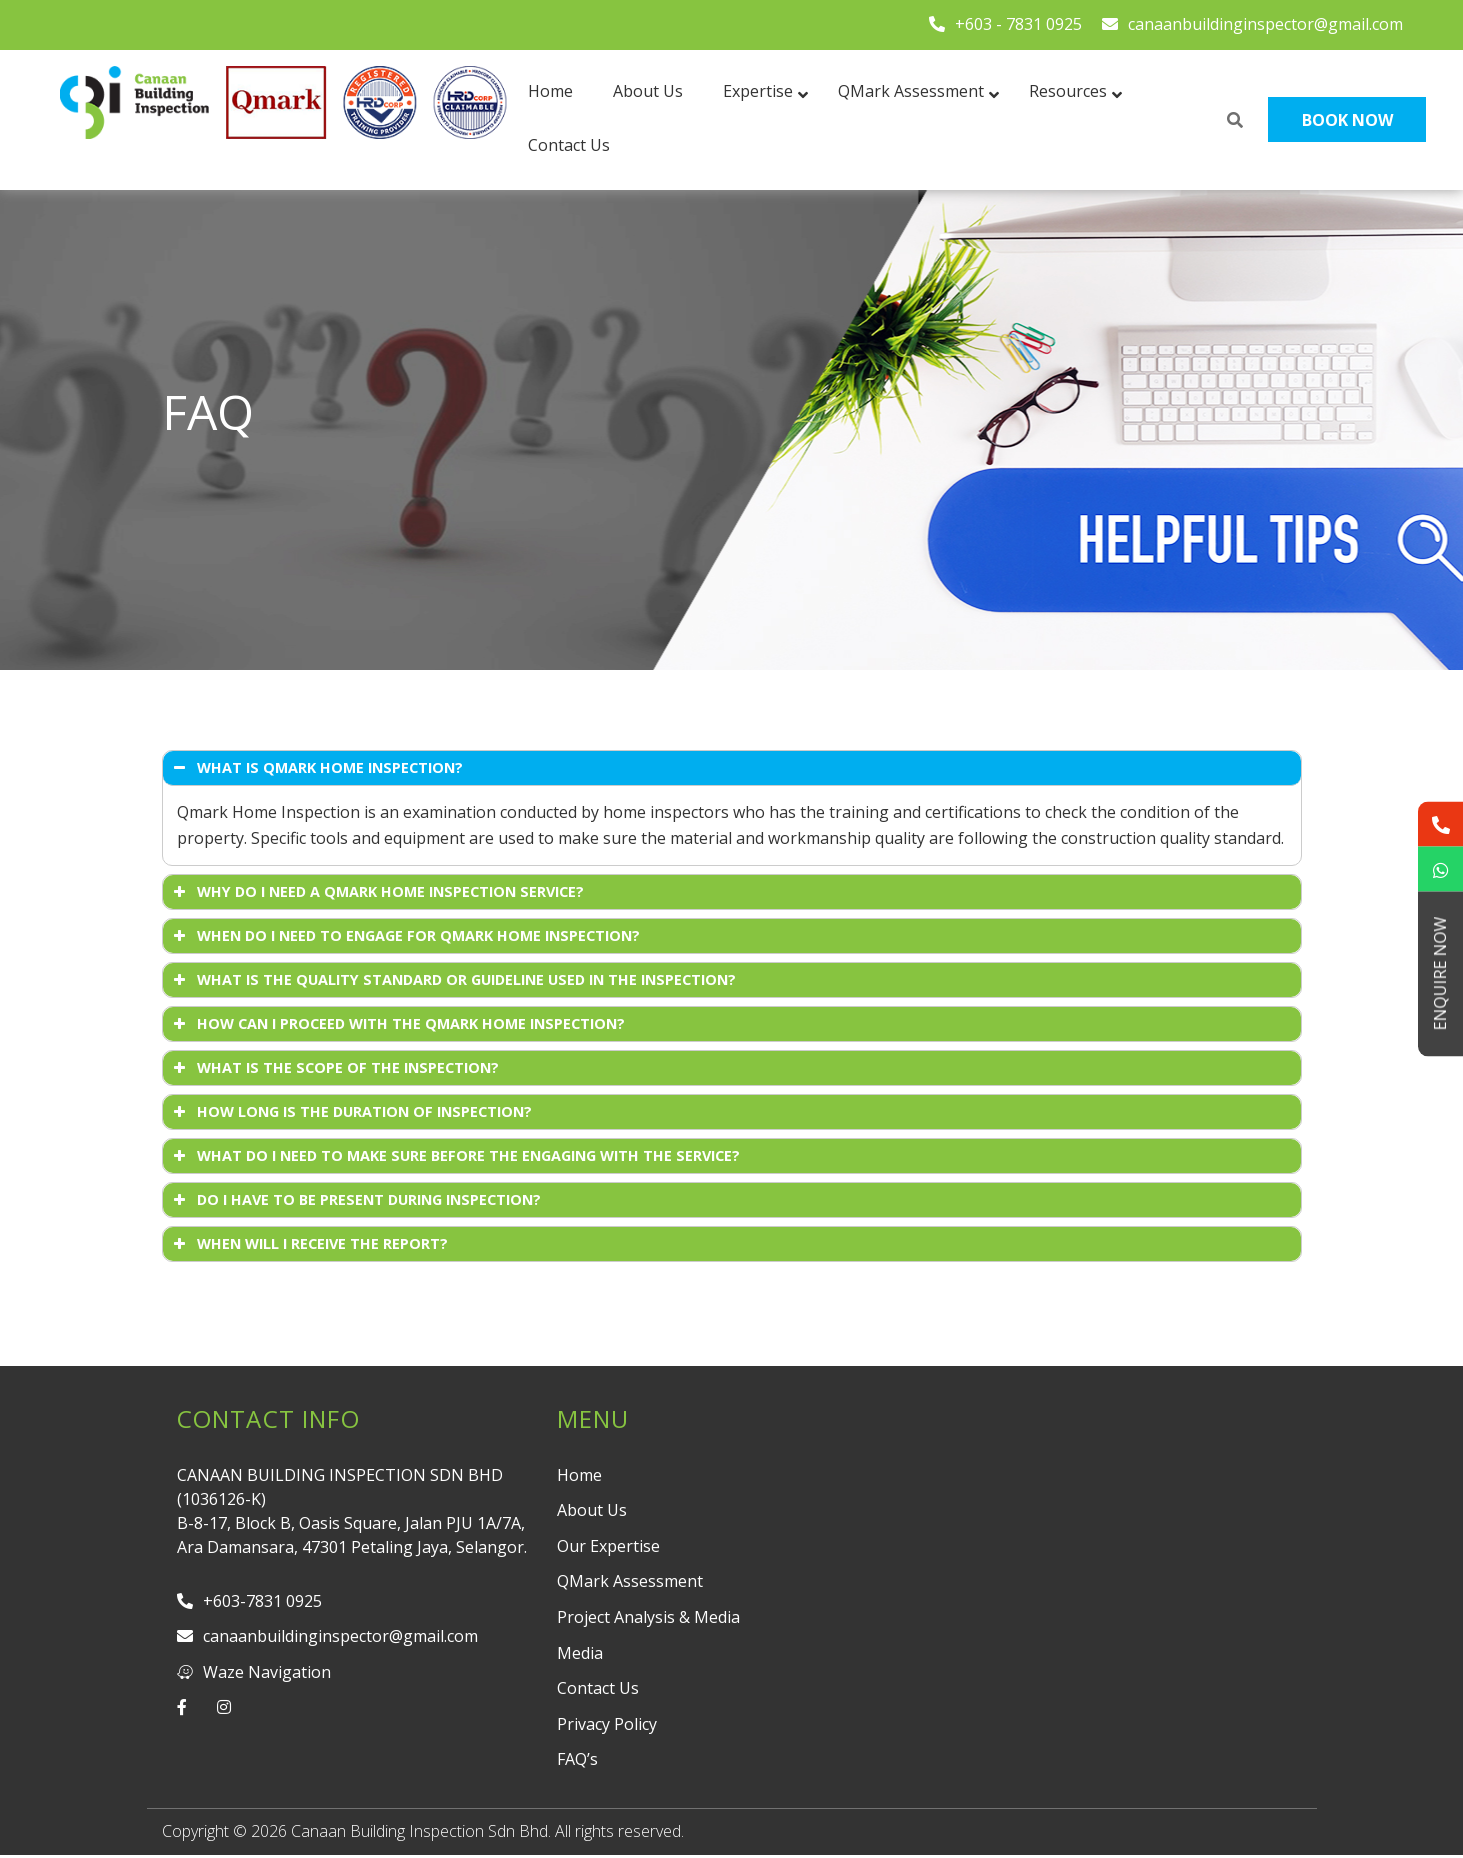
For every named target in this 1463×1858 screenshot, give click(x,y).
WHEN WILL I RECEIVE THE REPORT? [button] (309, 1244)
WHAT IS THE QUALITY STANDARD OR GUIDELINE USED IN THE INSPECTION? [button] (453, 980)
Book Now (1347, 120)
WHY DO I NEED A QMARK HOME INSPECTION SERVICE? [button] (377, 892)
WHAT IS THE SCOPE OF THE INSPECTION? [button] (334, 1068)
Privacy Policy (607, 1724)
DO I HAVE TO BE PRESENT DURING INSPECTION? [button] (355, 1200)
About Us (592, 1510)
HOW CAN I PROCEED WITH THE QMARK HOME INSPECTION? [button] (397, 1024)
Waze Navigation (254, 1672)
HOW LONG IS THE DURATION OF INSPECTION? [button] (351, 1112)
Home (579, 1475)
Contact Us (598, 1688)
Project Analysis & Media (648, 1617)
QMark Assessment (630, 1581)
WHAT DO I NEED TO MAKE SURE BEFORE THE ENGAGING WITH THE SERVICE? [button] (455, 1156)
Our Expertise (608, 1546)
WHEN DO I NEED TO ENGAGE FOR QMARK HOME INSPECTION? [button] (405, 936)
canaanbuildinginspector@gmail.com (1252, 24)
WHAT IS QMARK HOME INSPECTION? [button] (316, 768)
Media (580, 1653)
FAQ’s (577, 1759)
